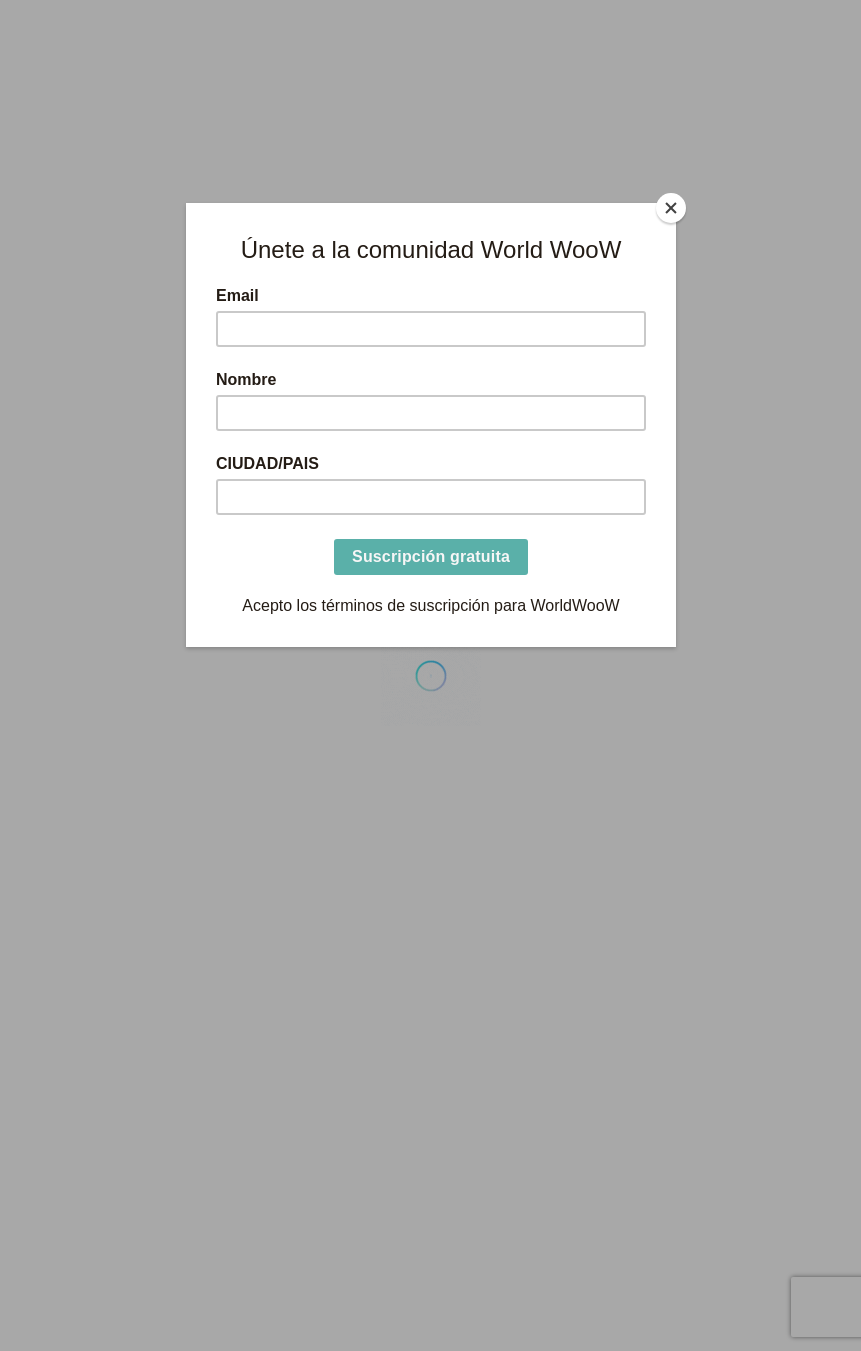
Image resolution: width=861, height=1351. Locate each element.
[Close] (671, 208)
